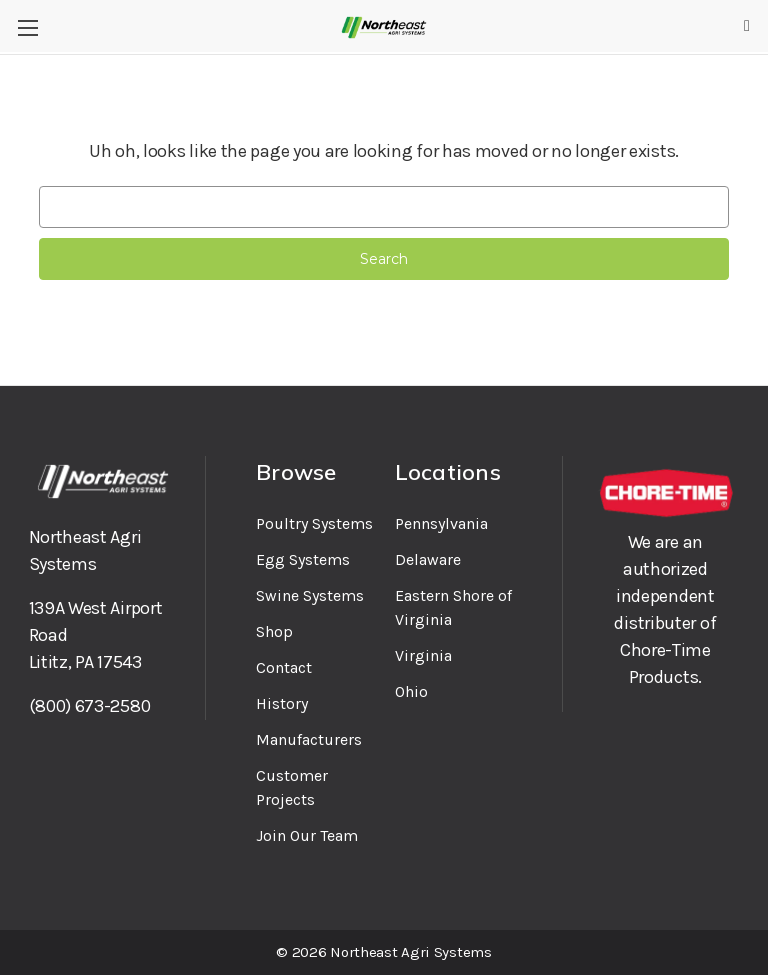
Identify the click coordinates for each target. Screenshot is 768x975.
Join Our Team (307, 835)
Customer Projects (292, 787)
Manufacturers (309, 739)
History (282, 703)
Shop (274, 631)
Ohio (411, 691)
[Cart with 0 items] (747, 26)
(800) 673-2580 (90, 706)
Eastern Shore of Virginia (453, 607)
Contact (284, 667)
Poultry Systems (314, 523)
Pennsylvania (441, 523)
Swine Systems (310, 595)
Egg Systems (303, 559)
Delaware (428, 559)
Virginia (423, 655)
